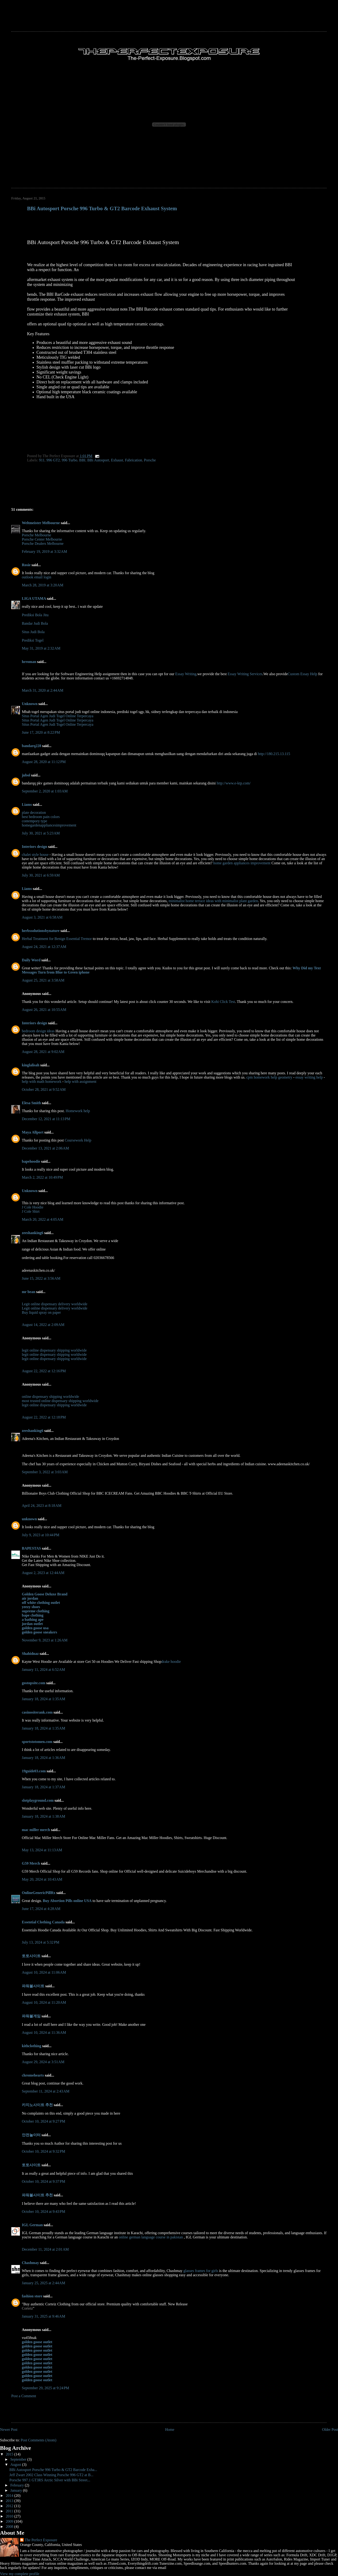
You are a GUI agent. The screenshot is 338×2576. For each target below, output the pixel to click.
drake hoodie (171, 1662)
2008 (10, 2527)
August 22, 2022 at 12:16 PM (44, 1371)
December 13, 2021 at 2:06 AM (45, 1148)
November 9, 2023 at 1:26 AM (44, 1640)
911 (41, 460)
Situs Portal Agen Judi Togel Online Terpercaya (57, 716)
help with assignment (80, 1081)
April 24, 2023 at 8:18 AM (41, 1506)
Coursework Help (78, 1140)
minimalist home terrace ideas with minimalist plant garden (213, 901)
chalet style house (35, 855)
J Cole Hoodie (32, 1207)
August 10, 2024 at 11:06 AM (44, 1972)
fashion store (32, 2296)
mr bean (28, 1292)
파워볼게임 (31, 2016)
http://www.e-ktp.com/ (234, 783)
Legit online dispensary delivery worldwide (54, 1304)
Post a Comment (23, 2396)
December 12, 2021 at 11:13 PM (46, 1119)
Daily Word (31, 960)
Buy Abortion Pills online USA (67, 1901)
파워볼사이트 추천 (37, 2195)
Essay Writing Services (244, 674)
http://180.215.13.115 (274, 754)
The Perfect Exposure (41, 2540)
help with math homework (41, 1081)
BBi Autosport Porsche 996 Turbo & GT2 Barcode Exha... (53, 2470)
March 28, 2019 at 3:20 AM (42, 585)
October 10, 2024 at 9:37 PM (43, 2181)
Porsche (150, 460)
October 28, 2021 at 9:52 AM (43, 1089)
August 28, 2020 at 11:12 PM (44, 762)
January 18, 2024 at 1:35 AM (43, 1699)
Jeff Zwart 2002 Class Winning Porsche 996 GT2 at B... (51, 2475)
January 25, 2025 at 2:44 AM (43, 2283)
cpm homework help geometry (269, 1077)
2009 (10, 2521)
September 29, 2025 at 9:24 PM (45, 2388)
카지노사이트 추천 (37, 2105)
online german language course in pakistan (151, 2237)
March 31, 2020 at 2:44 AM (42, 690)
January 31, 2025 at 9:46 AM (43, 2316)
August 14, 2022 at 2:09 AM (43, 1325)
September (18, 2459)
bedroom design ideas (38, 1031)
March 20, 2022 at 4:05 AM (42, 1219)
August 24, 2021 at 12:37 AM (44, 947)
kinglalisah (30, 1065)
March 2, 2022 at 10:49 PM (42, 1177)
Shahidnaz (30, 1654)
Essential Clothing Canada (43, 1922)
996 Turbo (69, 460)
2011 (10, 2511)
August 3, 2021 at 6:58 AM (42, 917)
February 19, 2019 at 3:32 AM (44, 551)
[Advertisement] (96, 17)
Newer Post (8, 2430)
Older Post (330, 2430)
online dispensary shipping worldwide (50, 1397)
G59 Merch (31, 1863)
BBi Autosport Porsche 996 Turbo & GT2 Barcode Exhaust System (102, 208)
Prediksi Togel (32, 640)
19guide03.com (34, 1771)
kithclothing (31, 2046)
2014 (10, 2496)
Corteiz (27, 2308)
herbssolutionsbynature (41, 931)
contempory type (34, 821)
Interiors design (34, 847)
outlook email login (36, 577)
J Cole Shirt (31, 1211)
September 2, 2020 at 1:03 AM (45, 791)
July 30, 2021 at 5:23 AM (41, 833)
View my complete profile (19, 2574)
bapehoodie (31, 1161)
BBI (82, 460)
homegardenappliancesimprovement (49, 825)
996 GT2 (53, 460)
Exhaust (117, 460)
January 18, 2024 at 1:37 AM (43, 1787)
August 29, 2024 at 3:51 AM (43, 2062)
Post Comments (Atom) (38, 2440)
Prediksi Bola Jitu (35, 615)
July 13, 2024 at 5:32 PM (40, 1942)
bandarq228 (31, 746)
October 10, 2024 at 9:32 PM (43, 2151)
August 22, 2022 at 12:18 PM (44, 1417)
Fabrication (133, 460)
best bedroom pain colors (41, 817)
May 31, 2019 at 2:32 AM (41, 648)
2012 (10, 2506)
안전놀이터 (31, 2135)
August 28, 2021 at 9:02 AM (43, 1052)
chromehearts (33, 2075)
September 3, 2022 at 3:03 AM (45, 1472)
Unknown (30, 704)
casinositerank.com (37, 1712)
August (16, 2465)
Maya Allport (32, 1132)
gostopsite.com (33, 1683)
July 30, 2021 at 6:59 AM (41, 875)
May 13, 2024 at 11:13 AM (42, 1850)
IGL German (32, 2225)
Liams (27, 805)
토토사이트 (31, 1956)
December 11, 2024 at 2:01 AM (45, 2249)
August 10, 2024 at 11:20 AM (44, 2002)
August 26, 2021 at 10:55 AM (44, 1010)
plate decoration (34, 812)
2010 (10, 2516)
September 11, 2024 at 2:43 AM (45, 2091)
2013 (10, 2501)
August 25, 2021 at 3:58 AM (43, 980)
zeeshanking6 (32, 1233)
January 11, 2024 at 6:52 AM (43, 1670)
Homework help (78, 1111)
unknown (29, 1519)
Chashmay (30, 2263)
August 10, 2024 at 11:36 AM (44, 2032)
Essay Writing (185, 674)
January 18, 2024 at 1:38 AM (43, 1816)
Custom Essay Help (302, 674)
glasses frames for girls (200, 2271)
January (16, 2490)
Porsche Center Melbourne (42, 539)
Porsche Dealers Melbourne (43, 544)
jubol (26, 775)
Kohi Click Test (223, 1002)
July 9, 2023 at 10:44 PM (40, 1535)
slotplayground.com (38, 1800)
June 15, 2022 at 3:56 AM (41, 1278)
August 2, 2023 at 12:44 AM (43, 1573)
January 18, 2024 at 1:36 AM (43, 1758)
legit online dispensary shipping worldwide (54, 1350)
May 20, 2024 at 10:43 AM (42, 1879)
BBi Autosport (98, 460)
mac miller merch (36, 1830)
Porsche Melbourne (36, 535)
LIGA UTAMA (34, 598)
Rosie (26, 565)
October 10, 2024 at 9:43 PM (43, 2212)
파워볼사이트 (33, 1986)
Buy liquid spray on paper (41, 1312)
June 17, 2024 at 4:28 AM (41, 1909)
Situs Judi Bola (33, 632)
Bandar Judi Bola (35, 623)
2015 (10, 2454)
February (17, 2485)
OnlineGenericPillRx (38, 1893)
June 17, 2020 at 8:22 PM (41, 732)
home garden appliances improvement (242, 863)
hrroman (29, 662)
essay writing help (309, 1077)
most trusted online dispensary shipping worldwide (60, 1401)
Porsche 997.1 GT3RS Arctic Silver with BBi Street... (49, 2480)
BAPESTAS (31, 1548)
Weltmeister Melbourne (41, 523)
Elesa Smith (31, 1103)
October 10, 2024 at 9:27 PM (43, 2121)
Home (169, 2430)
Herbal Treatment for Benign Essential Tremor (57, 939)
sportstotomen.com (37, 1742)
